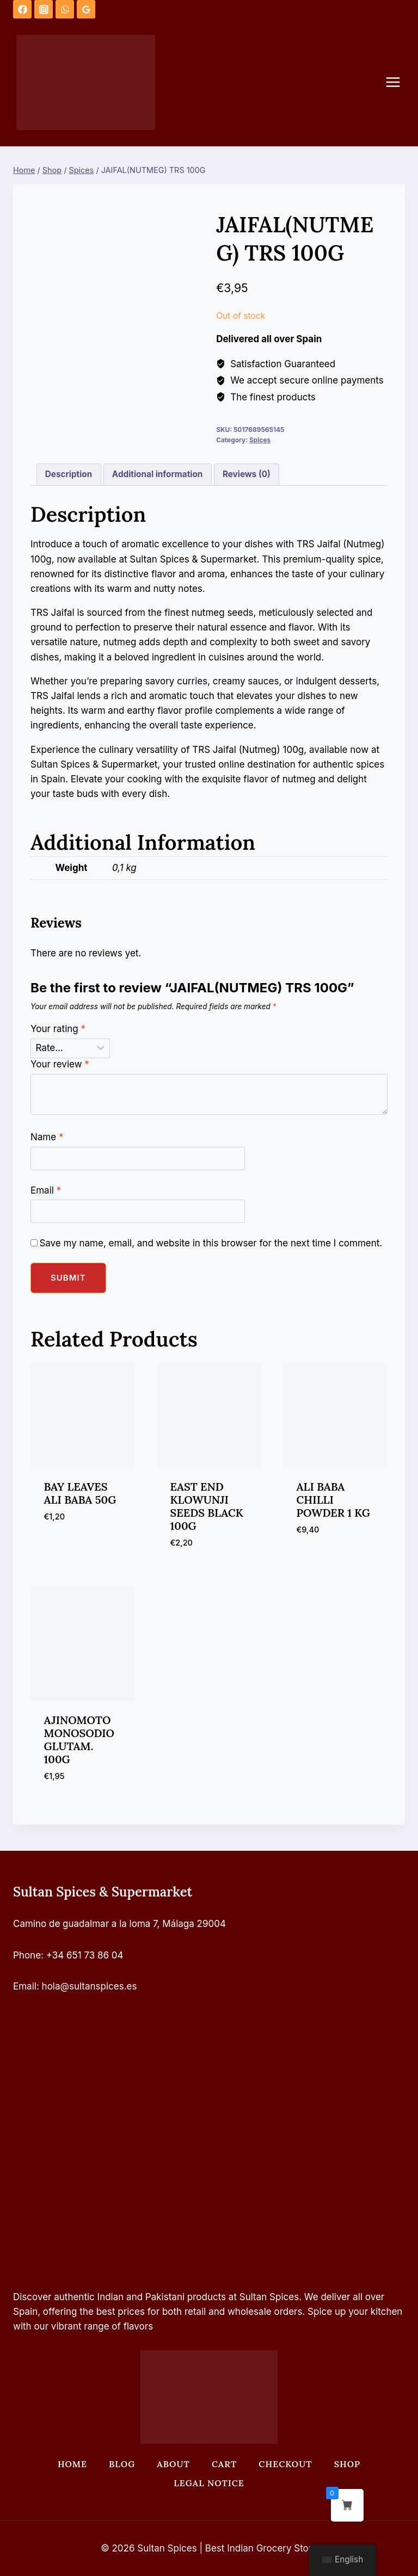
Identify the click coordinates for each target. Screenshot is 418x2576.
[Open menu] (398, 82)
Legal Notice (209, 2483)
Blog (122, 2463)
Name (46, 1137)
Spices (260, 440)
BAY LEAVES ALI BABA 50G (80, 1493)
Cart (224, 2463)
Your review (59, 1064)
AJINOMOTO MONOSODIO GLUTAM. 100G (79, 1739)
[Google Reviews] (86, 9)
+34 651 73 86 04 (85, 1955)
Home (72, 2463)
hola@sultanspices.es (89, 1986)
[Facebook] (22, 9)
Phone (27, 1955)
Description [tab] (68, 474)
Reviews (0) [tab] (247, 474)
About (173, 2463)
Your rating (57, 1028)
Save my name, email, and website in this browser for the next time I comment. (210, 1243)
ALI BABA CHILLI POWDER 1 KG (333, 1499)
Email (45, 1190)
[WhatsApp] (65, 9)
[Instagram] (43, 9)
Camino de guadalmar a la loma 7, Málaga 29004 (119, 1923)
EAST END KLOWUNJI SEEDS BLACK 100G (206, 1506)
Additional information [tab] (157, 474)
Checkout (285, 2463)
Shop (347, 2463)
